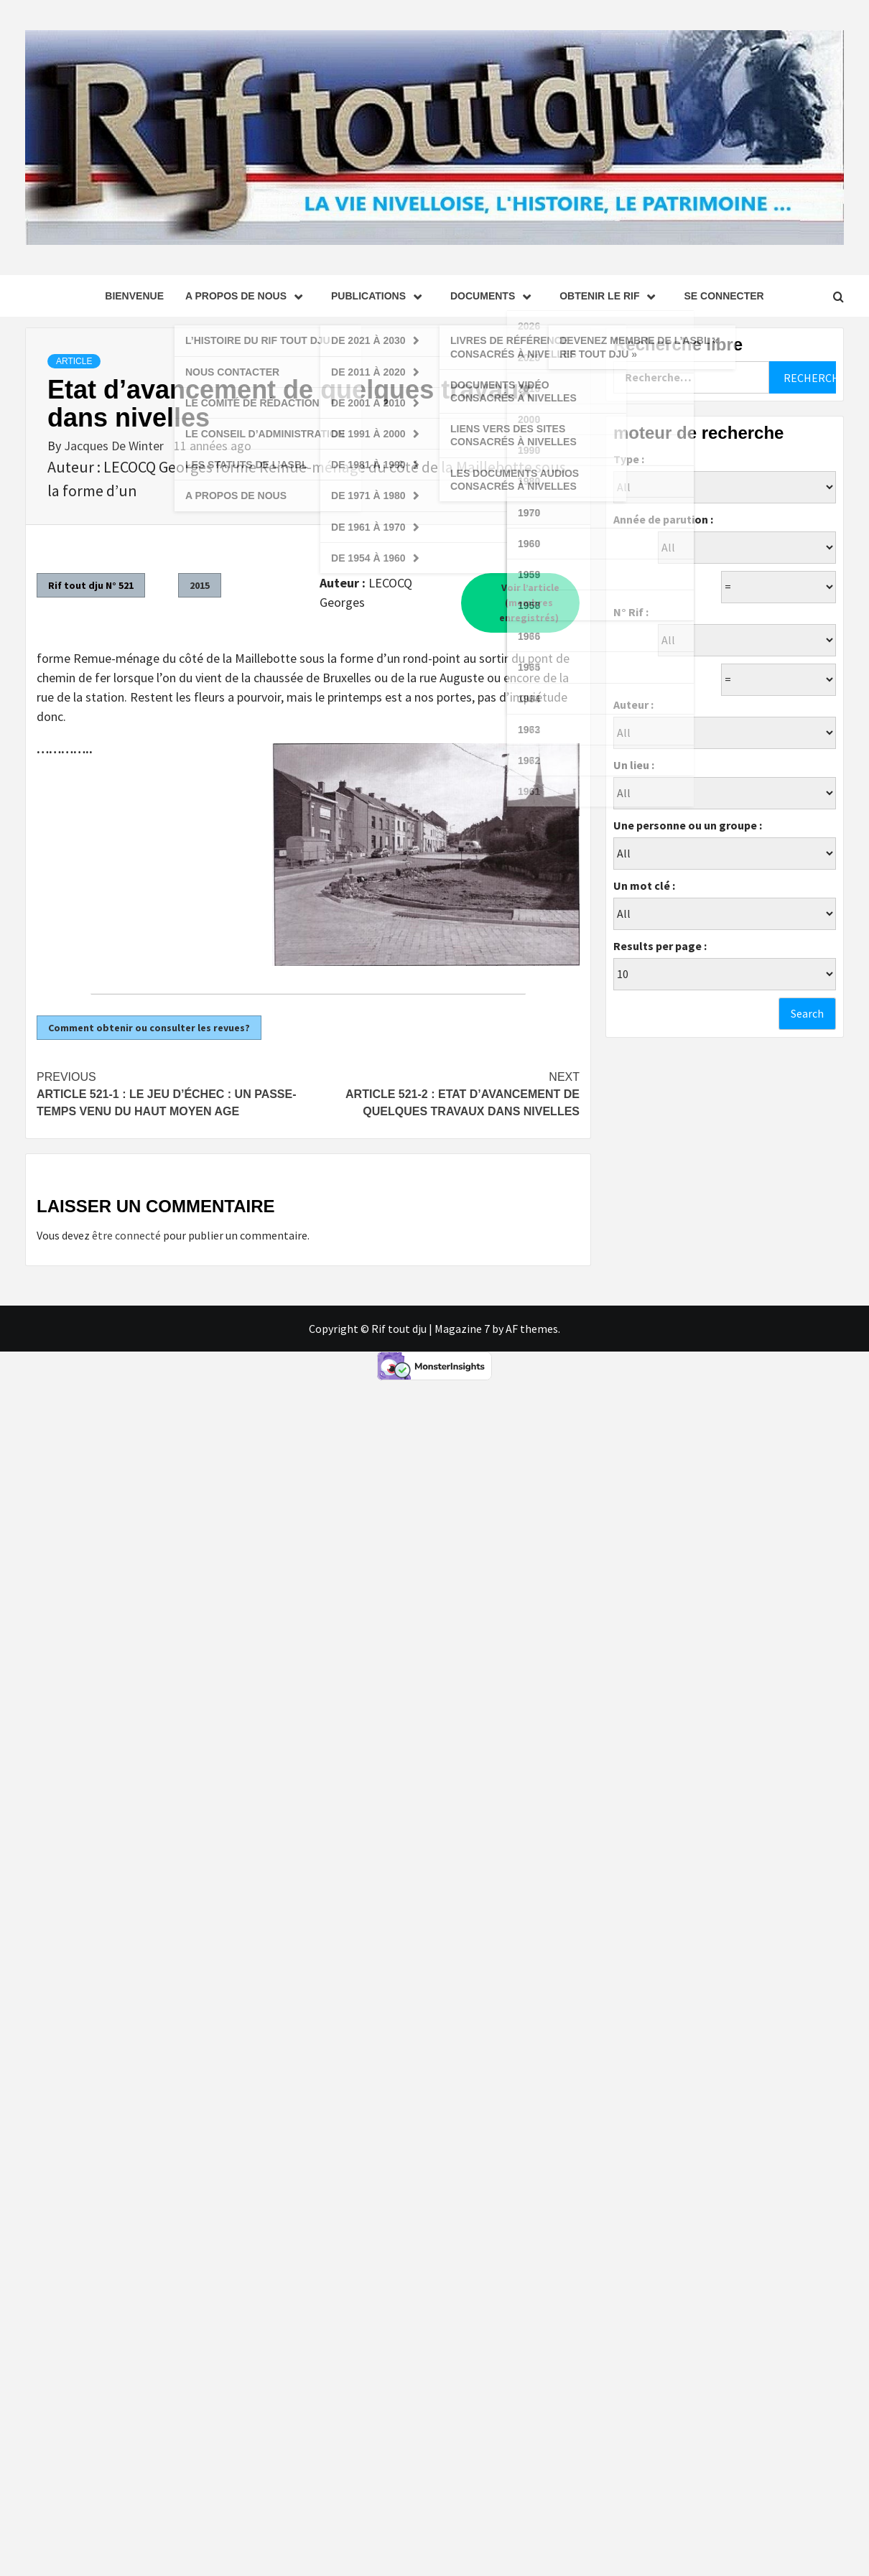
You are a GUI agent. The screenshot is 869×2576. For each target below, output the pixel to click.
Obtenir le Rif (610, 296)
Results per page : (660, 946)
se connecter (723, 296)
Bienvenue (134, 296)
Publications (380, 296)
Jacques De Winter (115, 445)
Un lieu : (633, 765)
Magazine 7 (462, 1328)
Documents (494, 296)
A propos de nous (247, 296)
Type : (628, 459)
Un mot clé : (644, 885)
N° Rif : (631, 612)
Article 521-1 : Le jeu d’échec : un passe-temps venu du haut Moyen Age (172, 1093)
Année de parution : (663, 519)
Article (74, 361)
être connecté (126, 1235)
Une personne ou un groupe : (687, 825)
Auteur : (633, 704)
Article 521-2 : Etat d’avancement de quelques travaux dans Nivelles (444, 1093)
